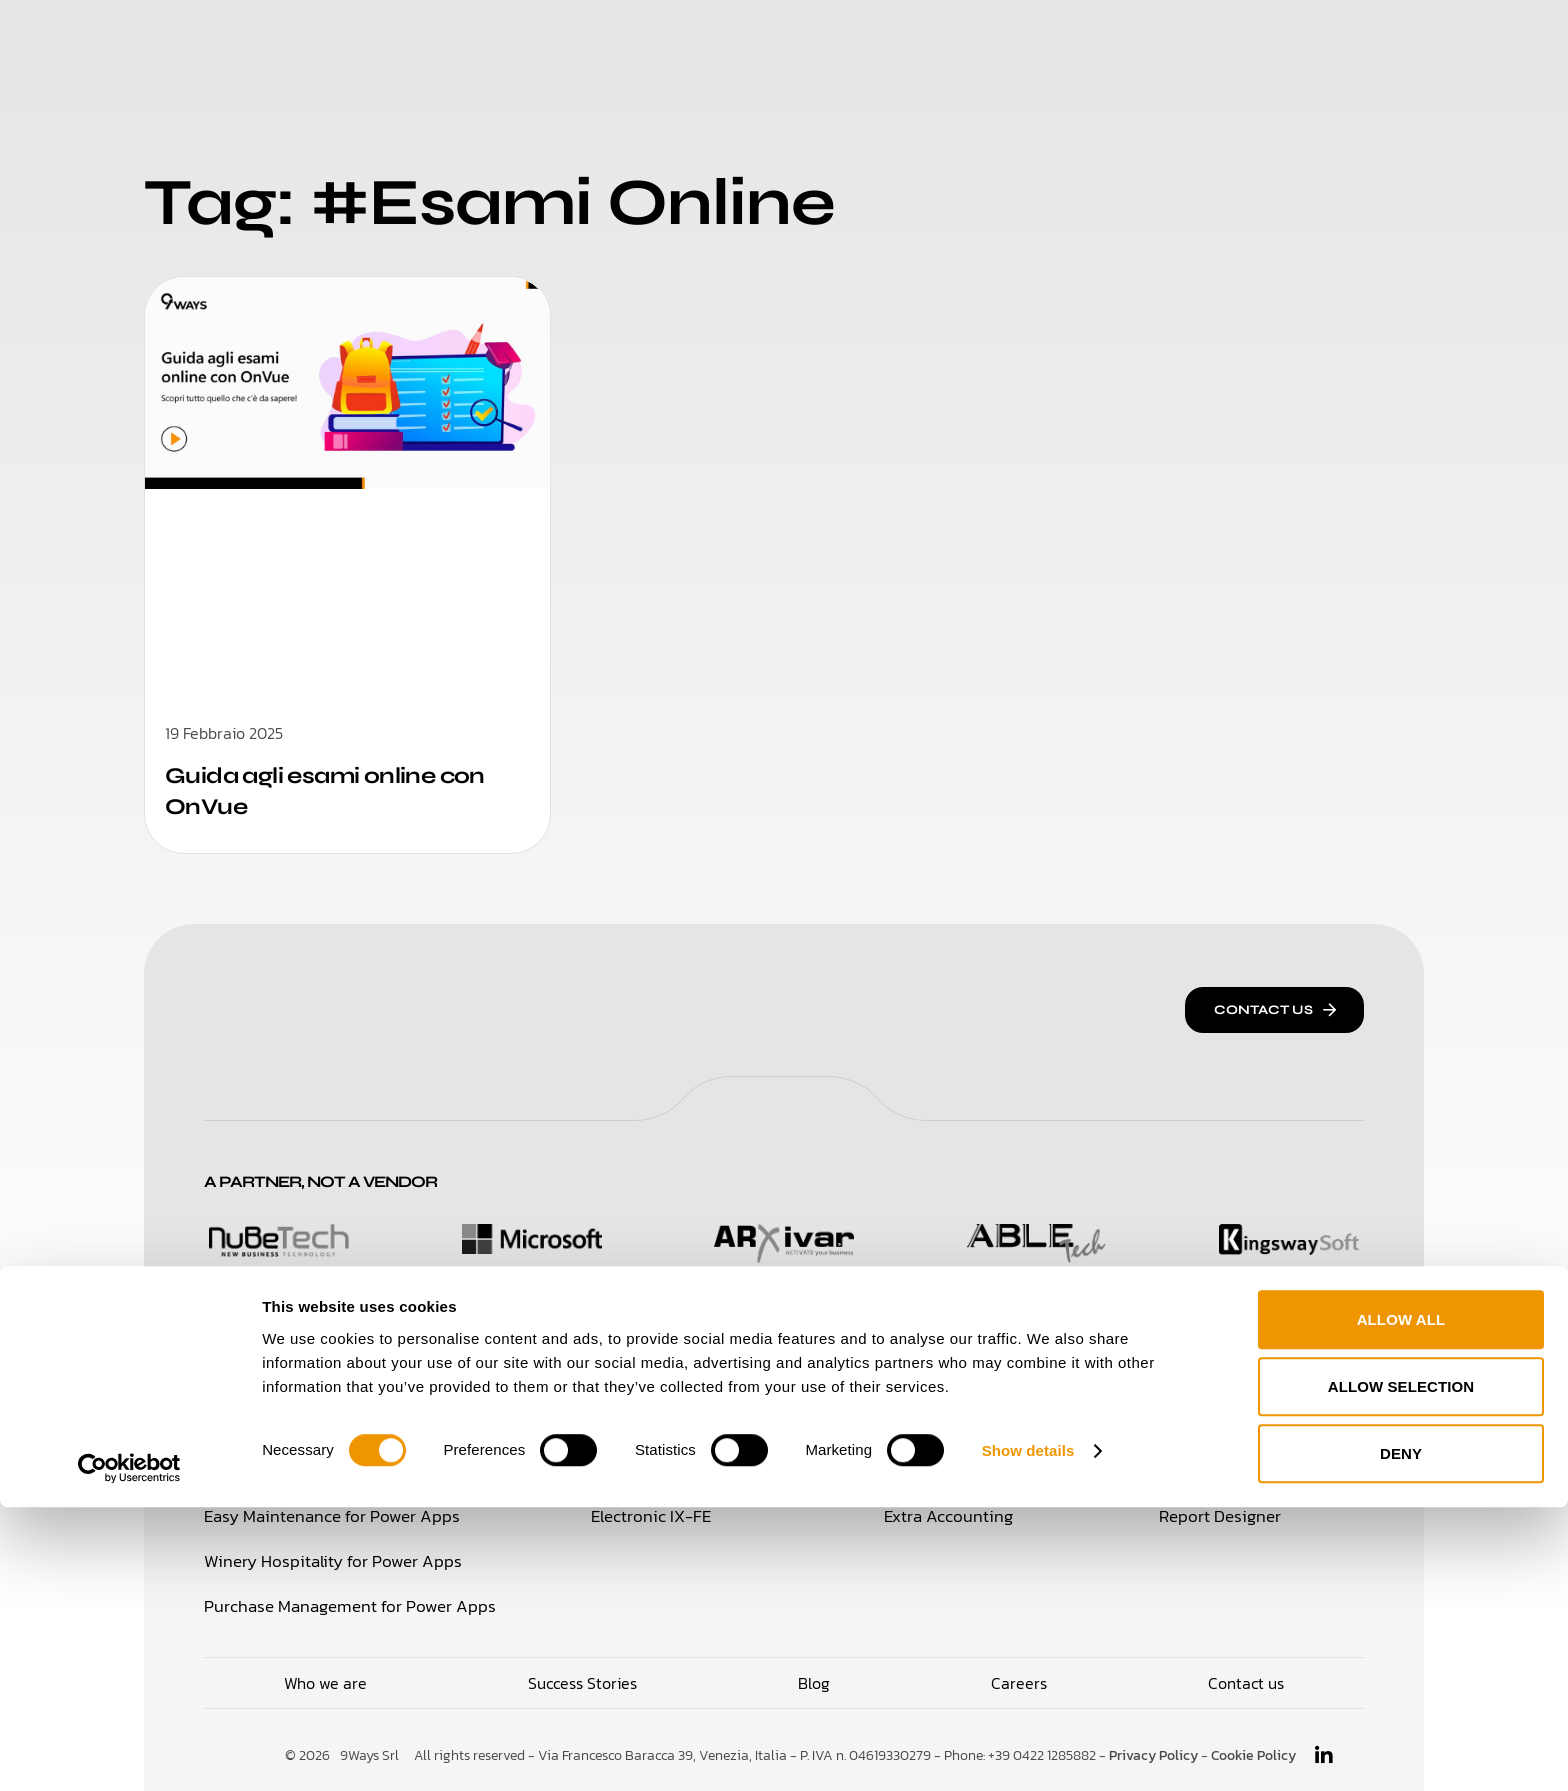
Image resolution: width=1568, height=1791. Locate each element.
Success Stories (824, 39)
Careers (966, 39)
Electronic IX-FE (649, 1515)
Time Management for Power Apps (326, 1471)
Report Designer (1230, 1515)
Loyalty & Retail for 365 (286, 1427)
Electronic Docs (646, 1471)
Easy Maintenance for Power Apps (324, 1515)
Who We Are (662, 39)
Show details (1028, 1734)
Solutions (529, 39)
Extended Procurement (973, 1471)
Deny (1401, 1737)
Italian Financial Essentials (685, 1427)
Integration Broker (1237, 1427)
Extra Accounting (951, 1515)
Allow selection (1401, 1670)
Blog (1055, 39)
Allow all (1401, 1603)
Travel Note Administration (1268, 1471)
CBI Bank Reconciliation (974, 1427)
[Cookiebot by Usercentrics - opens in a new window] (129, 1752)
